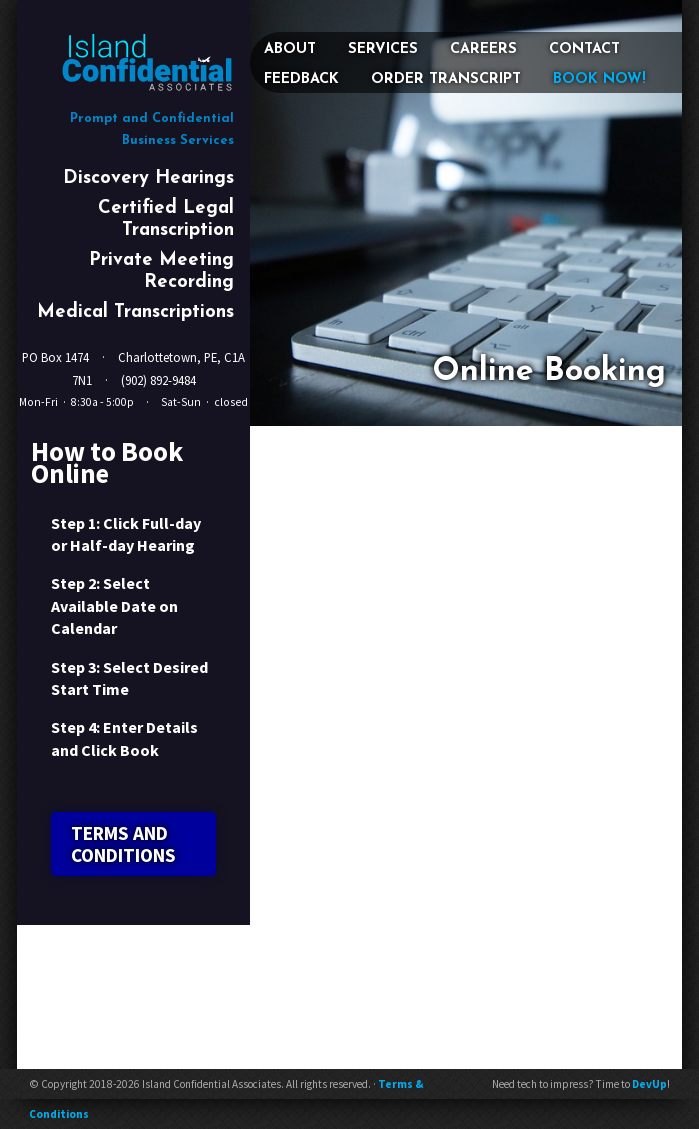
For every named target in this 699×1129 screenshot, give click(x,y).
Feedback (301, 79)
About (290, 49)
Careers (483, 49)
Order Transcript (446, 79)
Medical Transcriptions (135, 312)
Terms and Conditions (123, 844)
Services (383, 49)
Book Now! (599, 79)
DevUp (649, 1084)
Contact (584, 49)
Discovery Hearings (148, 178)
